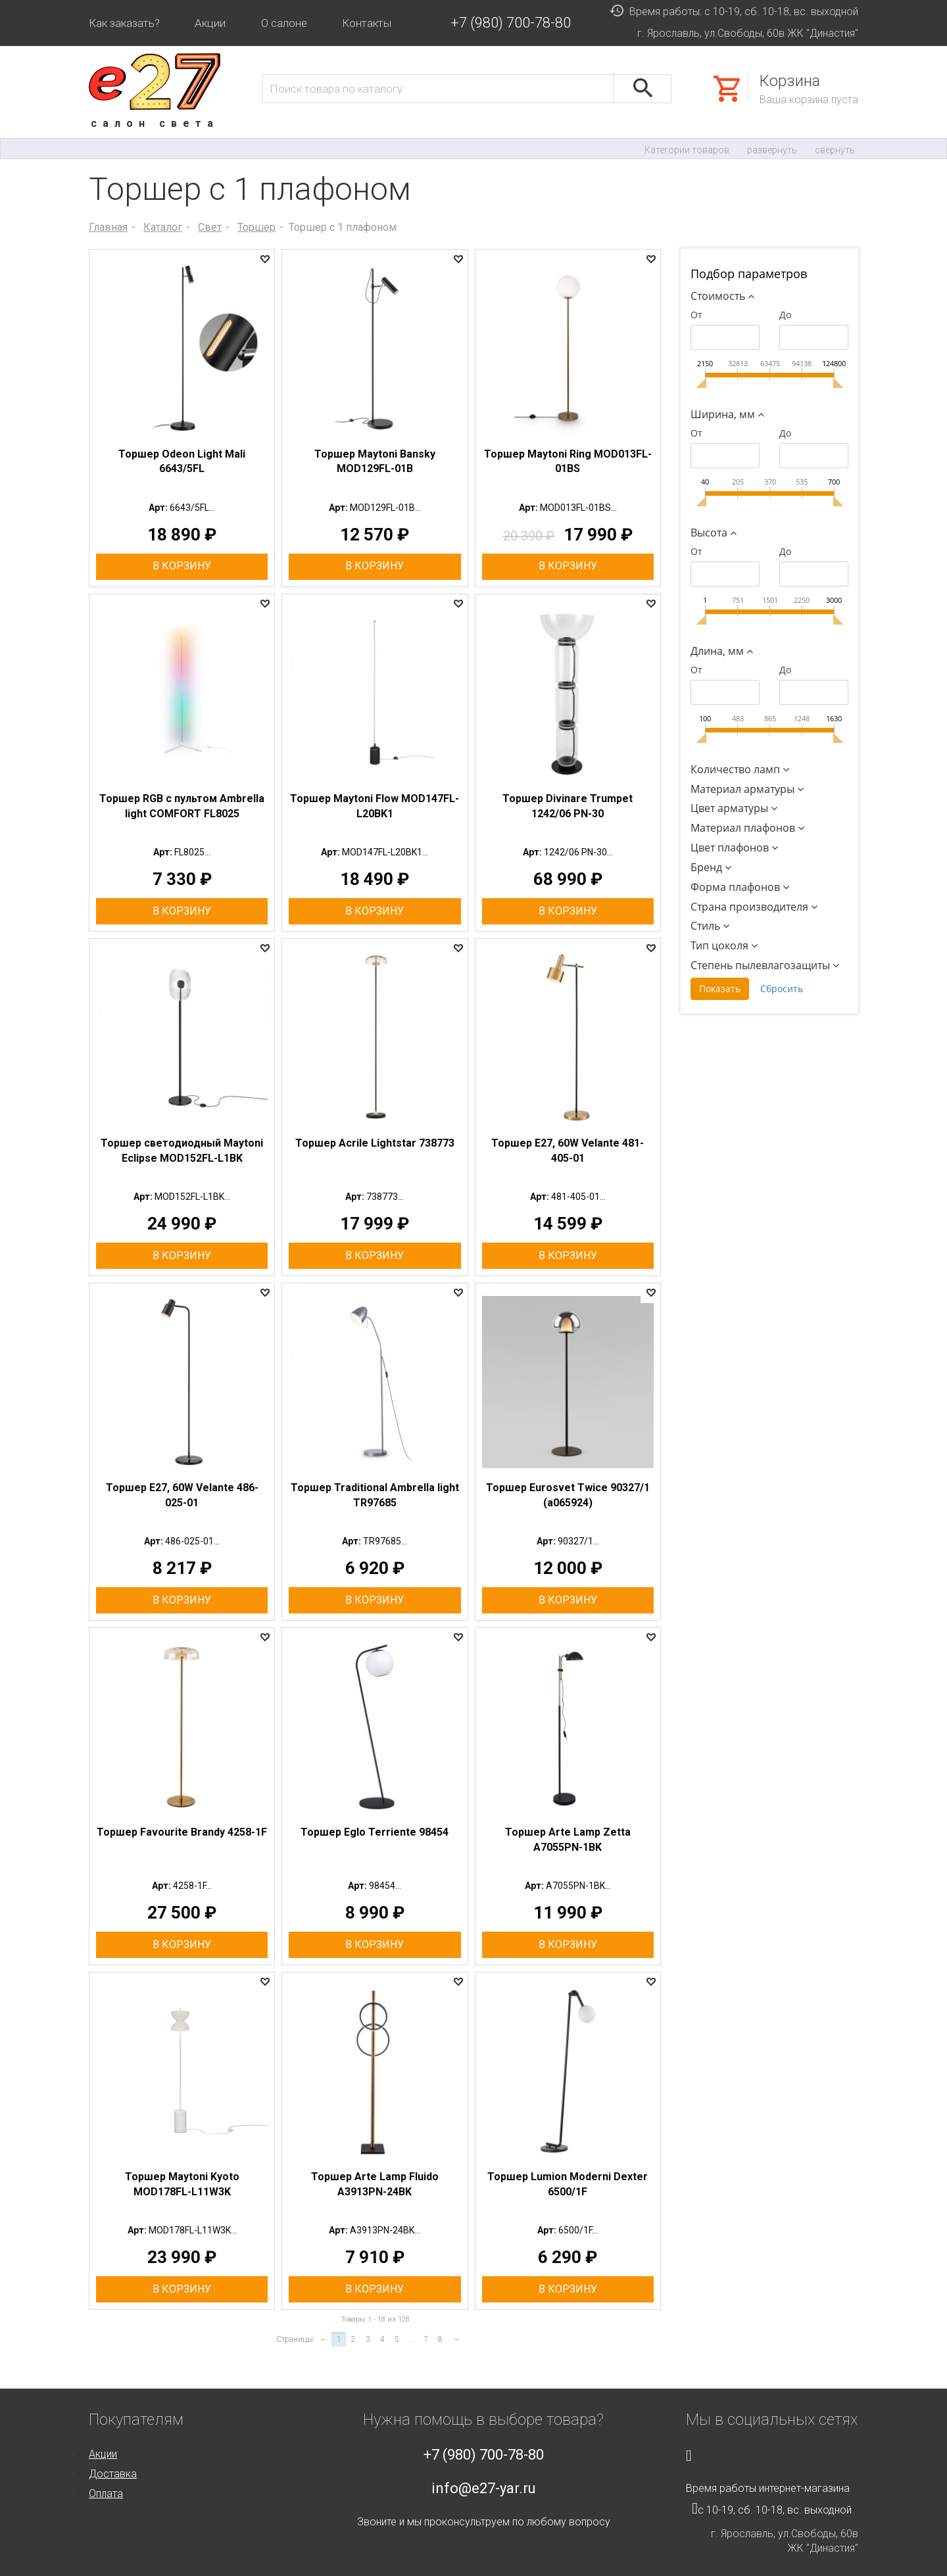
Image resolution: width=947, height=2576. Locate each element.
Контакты (366, 23)
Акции (210, 23)
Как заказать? (124, 23)
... (411, 2339)
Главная (108, 227)
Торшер (256, 227)
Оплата (106, 2493)
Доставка (113, 2474)
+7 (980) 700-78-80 (510, 22)
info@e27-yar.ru (483, 2488)
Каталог (162, 227)
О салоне (284, 23)
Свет (210, 227)
